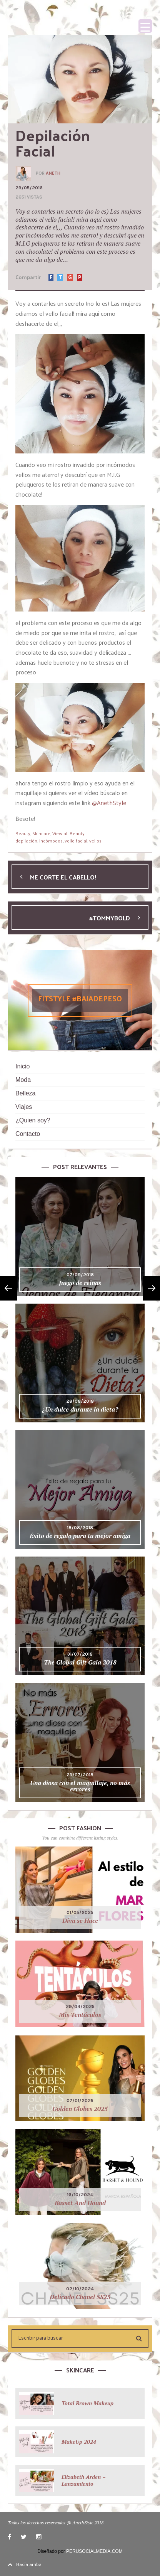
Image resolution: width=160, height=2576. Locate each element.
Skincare (41, 833)
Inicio (22, 1066)
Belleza (25, 1093)
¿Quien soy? (32, 1120)
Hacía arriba (25, 2564)
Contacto (27, 1133)
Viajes (23, 1107)
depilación (26, 840)
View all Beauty (68, 833)
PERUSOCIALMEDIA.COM (94, 2551)
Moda (23, 1080)
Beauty (22, 833)
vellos (95, 840)
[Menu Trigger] (145, 26)
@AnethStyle (109, 802)
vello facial (76, 840)
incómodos (51, 840)
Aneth (53, 173)
